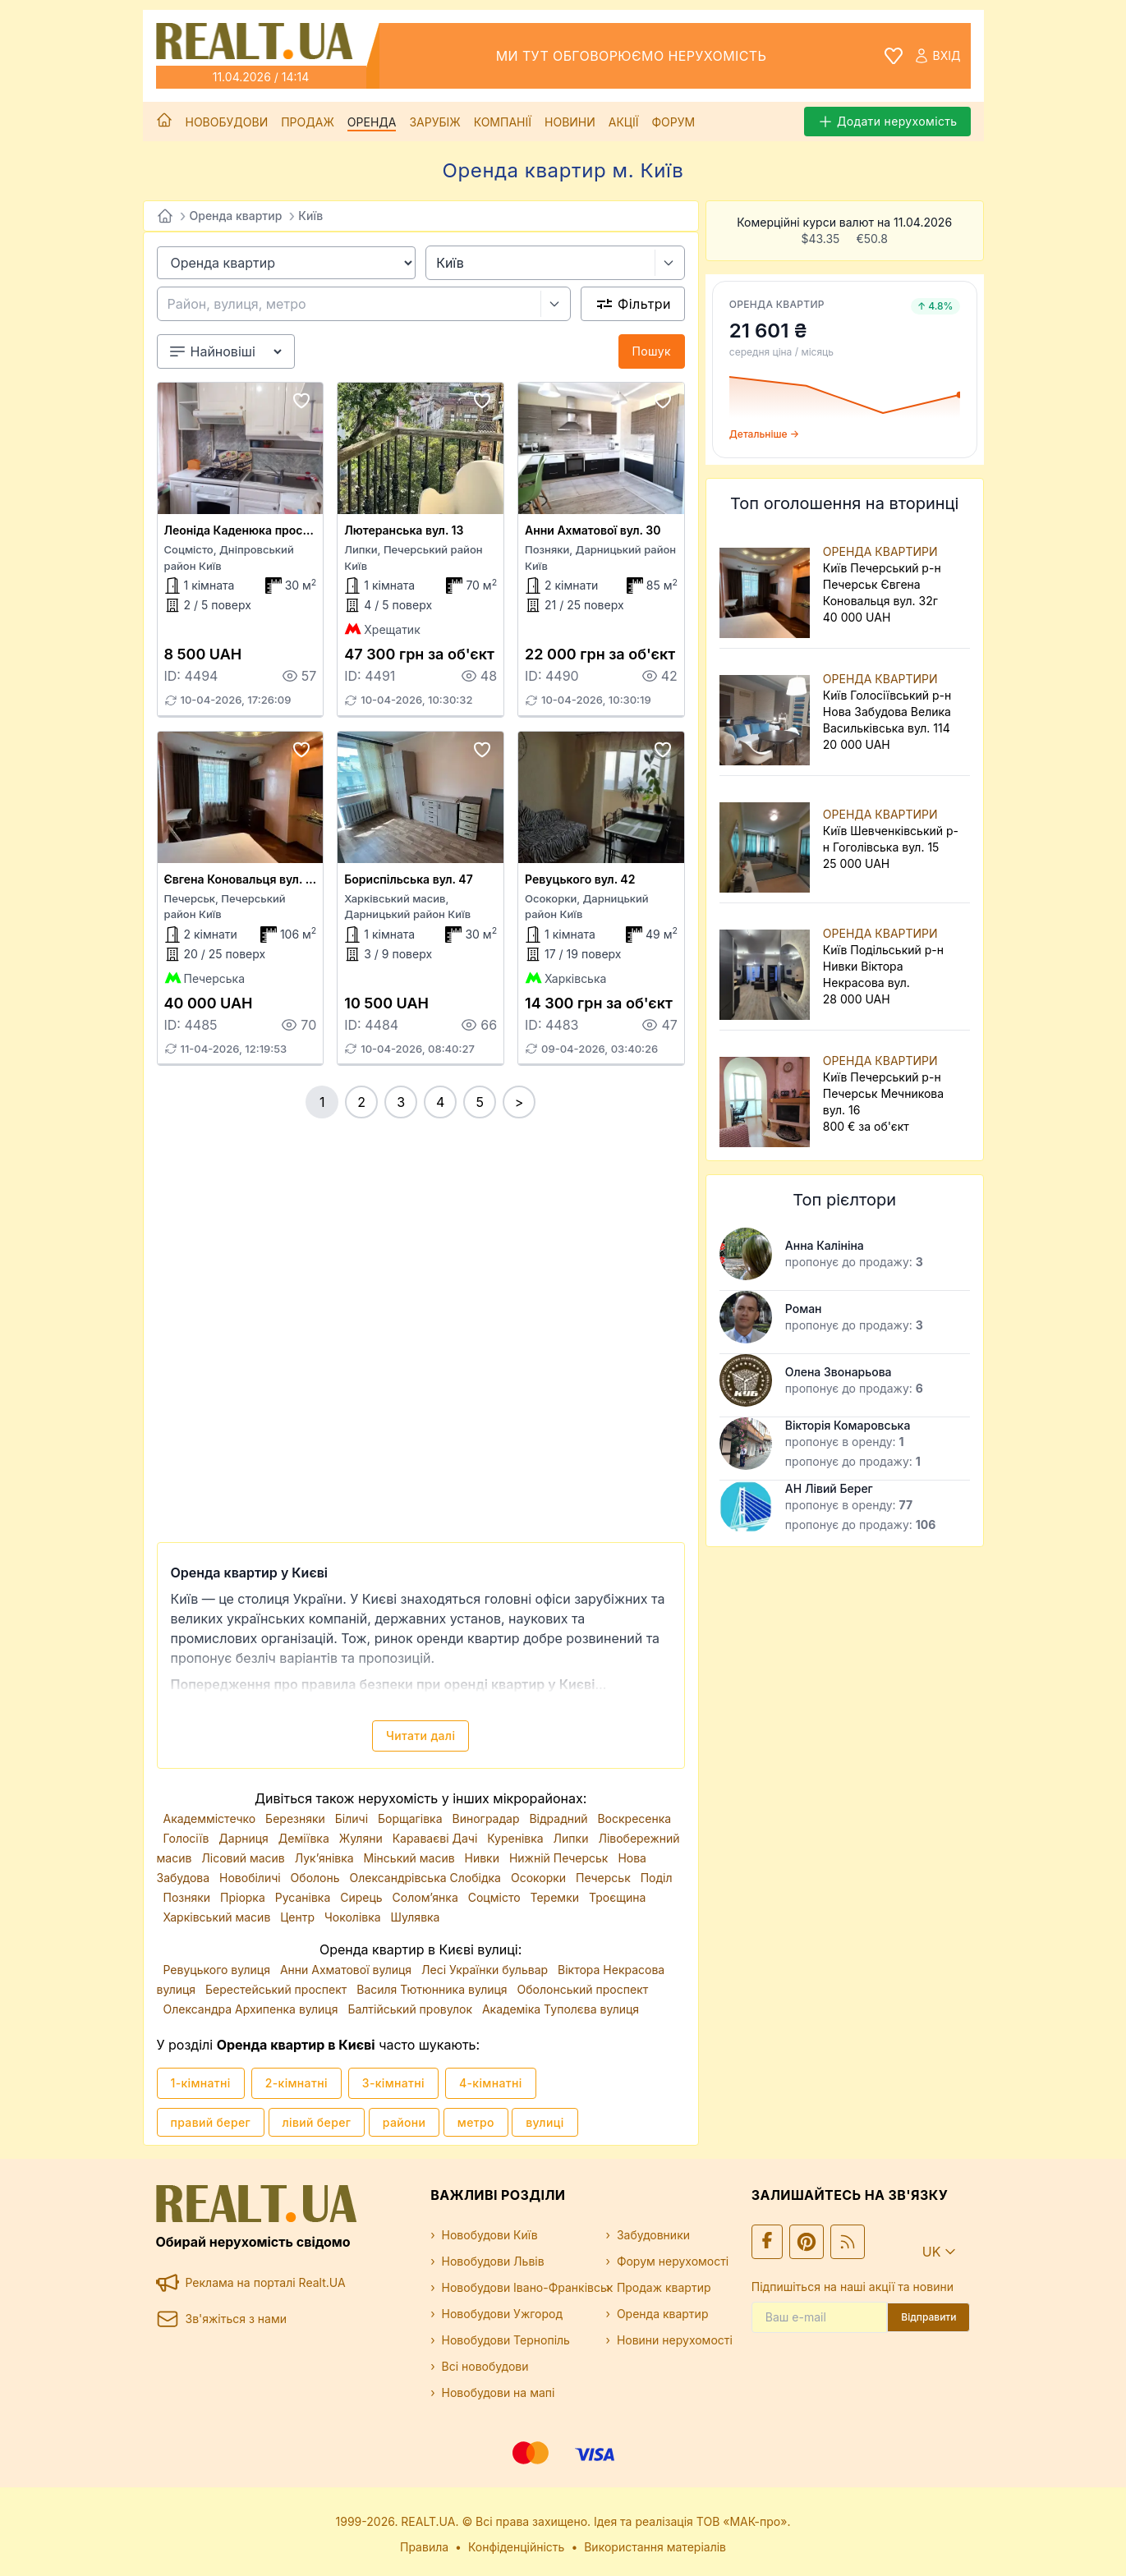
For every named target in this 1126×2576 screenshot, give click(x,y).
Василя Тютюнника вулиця (433, 1989)
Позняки (188, 1897)
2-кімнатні (296, 2083)
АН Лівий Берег (829, 1488)
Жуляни (362, 1838)
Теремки (556, 1897)
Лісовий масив (244, 1858)
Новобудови (227, 122)
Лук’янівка (326, 1858)
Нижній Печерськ (560, 1858)
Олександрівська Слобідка (426, 1878)
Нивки (484, 1858)
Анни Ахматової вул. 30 (592, 530)
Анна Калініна (824, 1245)
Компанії (502, 122)
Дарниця (244, 1838)
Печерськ (605, 1878)
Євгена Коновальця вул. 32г (244, 879)
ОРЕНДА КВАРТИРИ (880, 551)
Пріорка (244, 1897)
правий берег (211, 2122)
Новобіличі (251, 1878)
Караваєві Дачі (437, 1838)
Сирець (362, 1897)
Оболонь (317, 1878)
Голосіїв (188, 1838)
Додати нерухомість (887, 121)
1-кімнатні (201, 2083)
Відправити (928, 2317)
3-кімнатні (393, 2083)
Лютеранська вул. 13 (403, 530)
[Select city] (670, 263)
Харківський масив (218, 1917)
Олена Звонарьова (838, 1372)
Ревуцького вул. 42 (580, 879)
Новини (570, 122)
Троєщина (617, 1897)
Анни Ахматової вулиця (347, 1970)
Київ (310, 216)
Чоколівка (354, 1917)
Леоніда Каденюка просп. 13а (249, 530)
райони (404, 2122)
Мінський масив (411, 1858)
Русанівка (304, 1897)
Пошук (651, 351)
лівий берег (317, 2122)
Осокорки (540, 1878)
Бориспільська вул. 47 (408, 879)
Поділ (657, 1878)
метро (475, 2122)
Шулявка (415, 1917)
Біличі (353, 1818)
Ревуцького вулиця (218, 1970)
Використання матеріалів (655, 2547)
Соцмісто (496, 1897)
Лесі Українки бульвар (486, 1970)
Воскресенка (634, 1818)
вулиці (544, 2122)
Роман (803, 1309)
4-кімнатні (490, 2083)
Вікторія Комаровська (848, 1425)
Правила (424, 2547)
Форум (673, 122)
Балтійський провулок (411, 2009)
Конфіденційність (516, 2547)
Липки (573, 1838)
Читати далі (420, 1736)
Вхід (937, 56)
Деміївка (305, 1838)
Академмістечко (211, 1818)
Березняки (297, 1818)
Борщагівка (412, 1818)
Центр (299, 1917)
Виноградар (488, 1818)
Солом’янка (427, 1897)
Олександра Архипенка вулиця (252, 2009)
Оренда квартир (236, 216)
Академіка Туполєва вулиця (560, 2009)
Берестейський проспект (277, 1989)
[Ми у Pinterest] (806, 2242)
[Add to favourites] (301, 401)
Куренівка (516, 1838)
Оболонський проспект (583, 1989)
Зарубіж (434, 122)
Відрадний (560, 1818)
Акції (624, 122)
